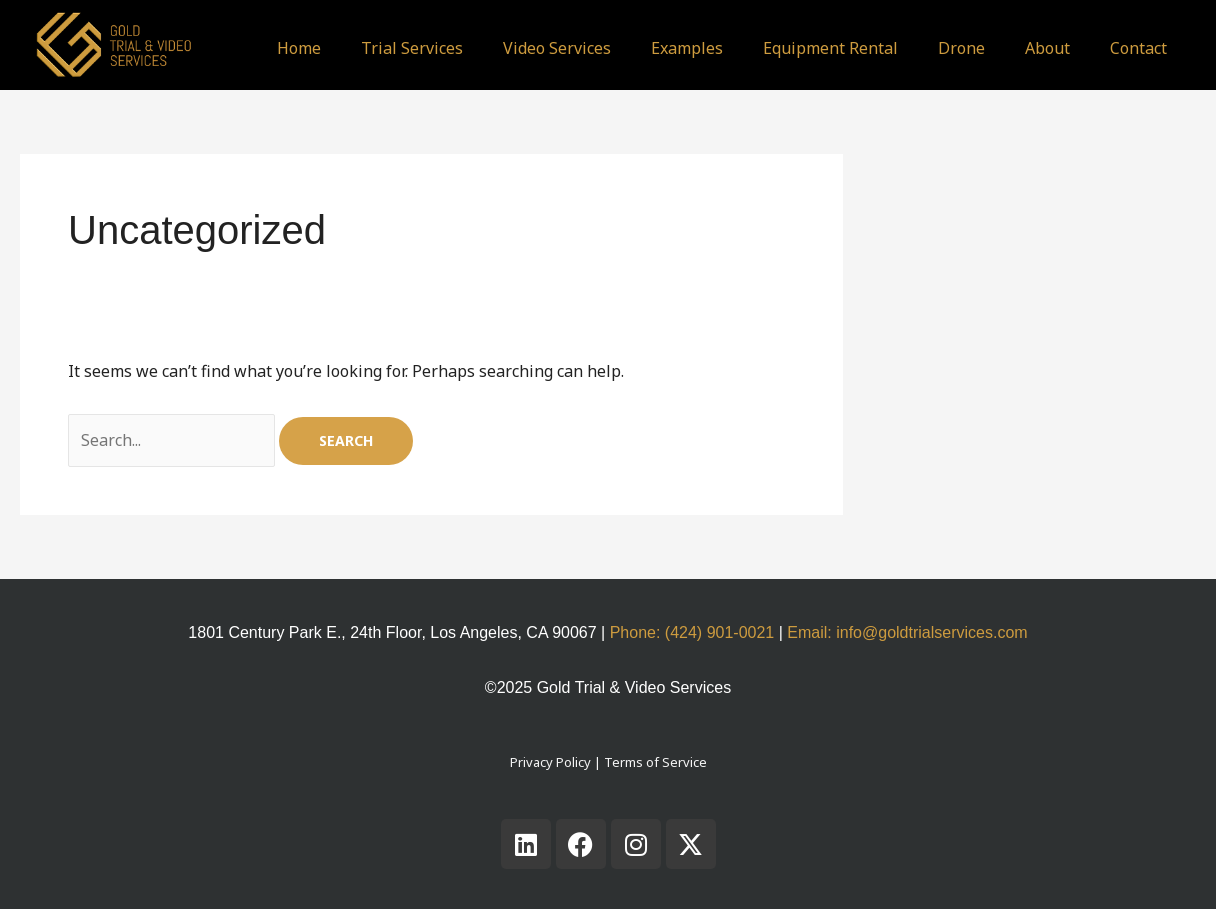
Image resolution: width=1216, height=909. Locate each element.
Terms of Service (655, 762)
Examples (687, 48)
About (1047, 48)
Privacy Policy (550, 762)
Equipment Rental (830, 48)
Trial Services (412, 48)
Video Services (557, 48)
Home (299, 48)
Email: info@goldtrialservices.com (907, 632)
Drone (961, 48)
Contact (1138, 48)
